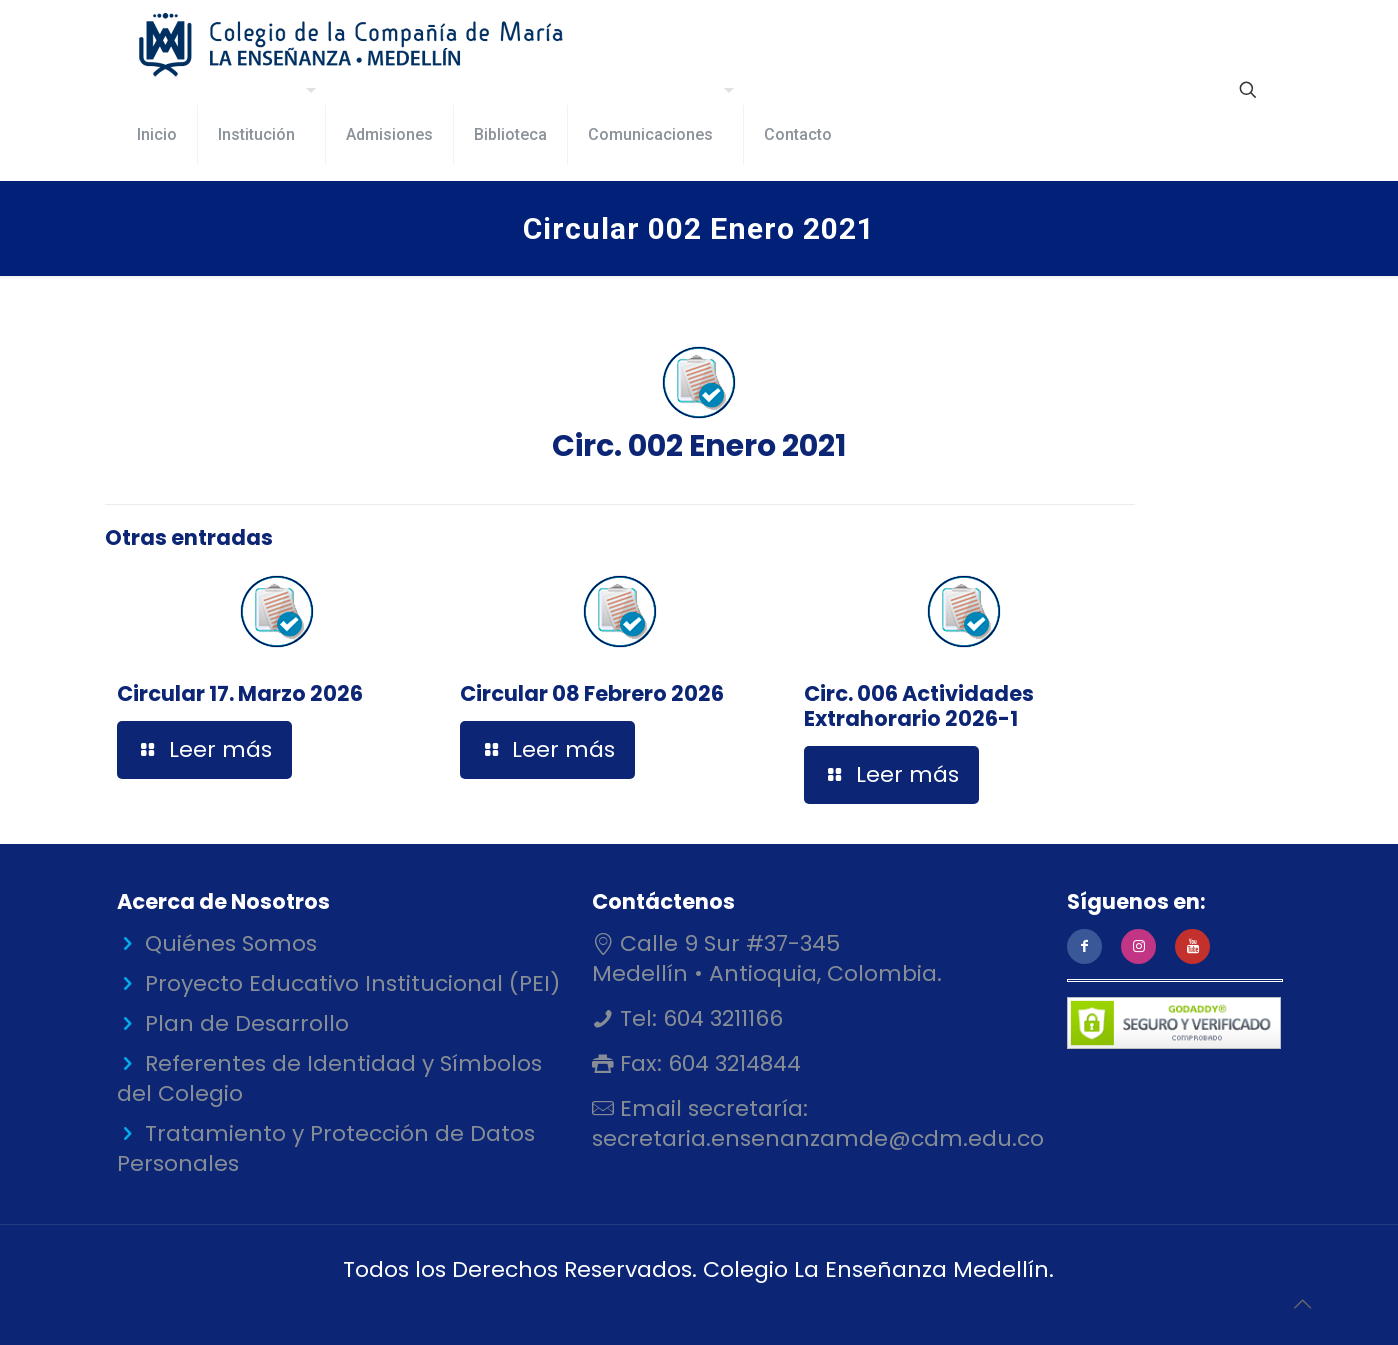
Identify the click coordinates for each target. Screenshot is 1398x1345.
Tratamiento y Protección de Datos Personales (326, 1148)
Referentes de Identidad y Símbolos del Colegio (329, 1078)
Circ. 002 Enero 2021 (699, 401)
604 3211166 (720, 1018)
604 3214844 (731, 1063)
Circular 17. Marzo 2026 (240, 693)
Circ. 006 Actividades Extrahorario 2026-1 (919, 706)
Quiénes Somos (231, 943)
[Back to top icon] (1302, 1304)
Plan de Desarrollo (247, 1023)
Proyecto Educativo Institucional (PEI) (352, 983)
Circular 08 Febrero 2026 (592, 693)
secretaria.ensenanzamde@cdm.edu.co (818, 1138)
